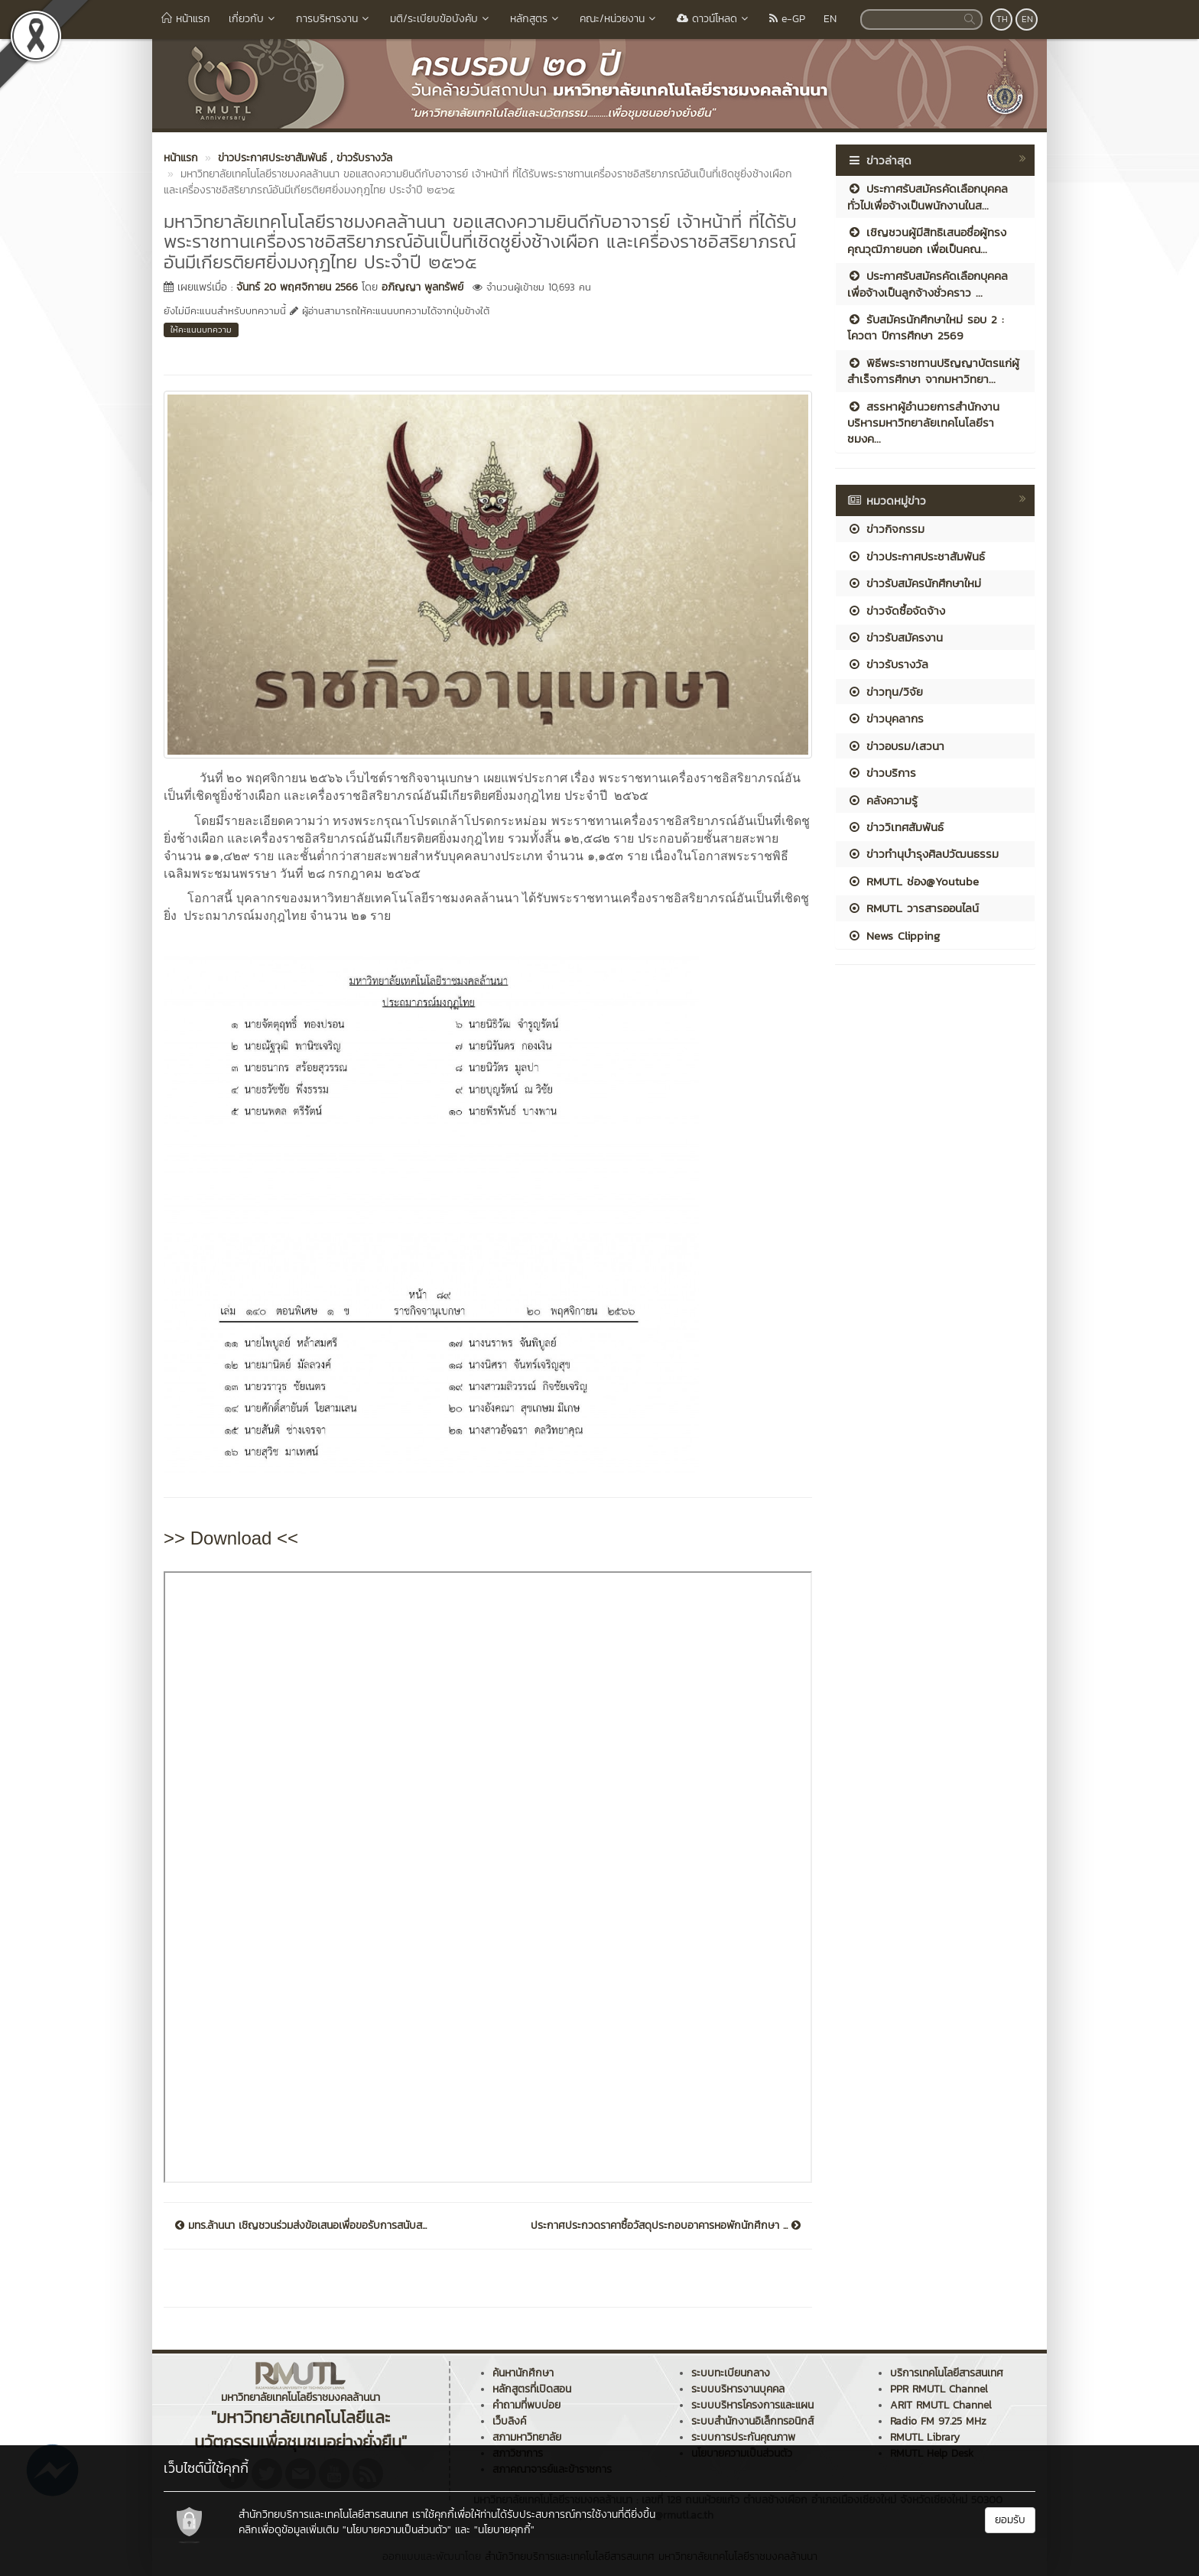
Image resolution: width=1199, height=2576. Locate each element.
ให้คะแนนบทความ (201, 329)
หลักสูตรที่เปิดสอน (531, 2389)
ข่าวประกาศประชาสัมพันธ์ (916, 556)
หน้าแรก (185, 19)
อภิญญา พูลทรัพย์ (422, 287)
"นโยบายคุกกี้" (504, 2530)
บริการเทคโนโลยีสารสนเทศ (946, 2373)
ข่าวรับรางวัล (887, 664)
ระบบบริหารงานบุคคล (738, 2389)
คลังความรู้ (882, 800)
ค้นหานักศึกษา (523, 2373)
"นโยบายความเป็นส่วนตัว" (397, 2530)
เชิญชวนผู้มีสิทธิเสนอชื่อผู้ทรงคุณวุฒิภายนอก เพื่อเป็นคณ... (926, 240)
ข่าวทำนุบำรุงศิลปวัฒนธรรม (923, 853)
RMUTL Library (925, 2437)
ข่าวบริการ (881, 772)
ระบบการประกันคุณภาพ (743, 2437)
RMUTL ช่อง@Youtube (913, 881)
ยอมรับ (1010, 2520)
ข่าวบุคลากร (885, 718)
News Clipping (893, 935)
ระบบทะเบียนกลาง (730, 2373)
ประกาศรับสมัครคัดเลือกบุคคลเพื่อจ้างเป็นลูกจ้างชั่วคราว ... (927, 283)
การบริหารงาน (334, 19)
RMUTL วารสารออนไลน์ (913, 908)
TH (1002, 19)
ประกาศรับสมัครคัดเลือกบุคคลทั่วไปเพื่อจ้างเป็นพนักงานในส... (927, 196)
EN (830, 19)
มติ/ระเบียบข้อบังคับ (441, 19)
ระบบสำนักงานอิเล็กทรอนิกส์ (752, 2421)
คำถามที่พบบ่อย (526, 2405)
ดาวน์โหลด (714, 19)
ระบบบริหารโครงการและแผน (752, 2405)
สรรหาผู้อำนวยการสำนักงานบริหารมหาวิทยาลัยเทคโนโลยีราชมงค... (923, 423)
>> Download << (231, 1538)
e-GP (787, 19)
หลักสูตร (535, 19)
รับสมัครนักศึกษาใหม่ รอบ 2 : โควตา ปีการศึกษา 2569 (925, 327)
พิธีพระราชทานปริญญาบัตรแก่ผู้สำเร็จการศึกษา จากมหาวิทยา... (933, 371)
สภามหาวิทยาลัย (526, 2437)
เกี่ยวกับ (253, 19)
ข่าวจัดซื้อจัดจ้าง (896, 610)
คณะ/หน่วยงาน (619, 19)
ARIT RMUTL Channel (941, 2405)
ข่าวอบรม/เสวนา (895, 746)
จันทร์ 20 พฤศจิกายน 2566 (297, 287)
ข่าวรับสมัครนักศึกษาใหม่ (914, 583)
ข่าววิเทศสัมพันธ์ (895, 827)
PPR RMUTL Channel (939, 2389)
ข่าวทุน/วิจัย (885, 691)
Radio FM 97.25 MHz (938, 2421)
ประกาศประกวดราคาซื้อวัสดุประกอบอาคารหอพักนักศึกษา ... (666, 2225)
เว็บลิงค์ (509, 2421)
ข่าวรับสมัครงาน (895, 637)
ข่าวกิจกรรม (885, 529)
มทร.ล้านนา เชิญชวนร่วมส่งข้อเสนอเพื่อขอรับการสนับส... (301, 2225)
